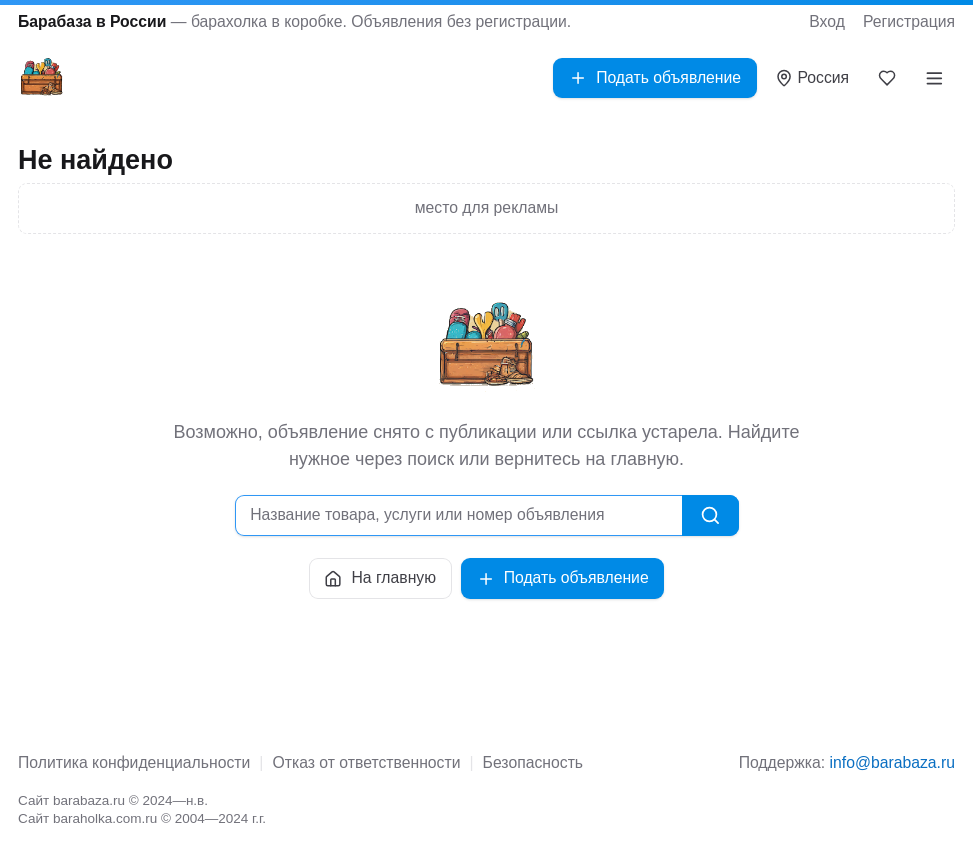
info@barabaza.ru (892, 762)
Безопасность (533, 762)
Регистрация (909, 21)
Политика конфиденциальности (134, 762)
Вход (827, 21)
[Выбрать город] (812, 78)
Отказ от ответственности (366, 762)
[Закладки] (887, 78)
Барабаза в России (92, 21)
